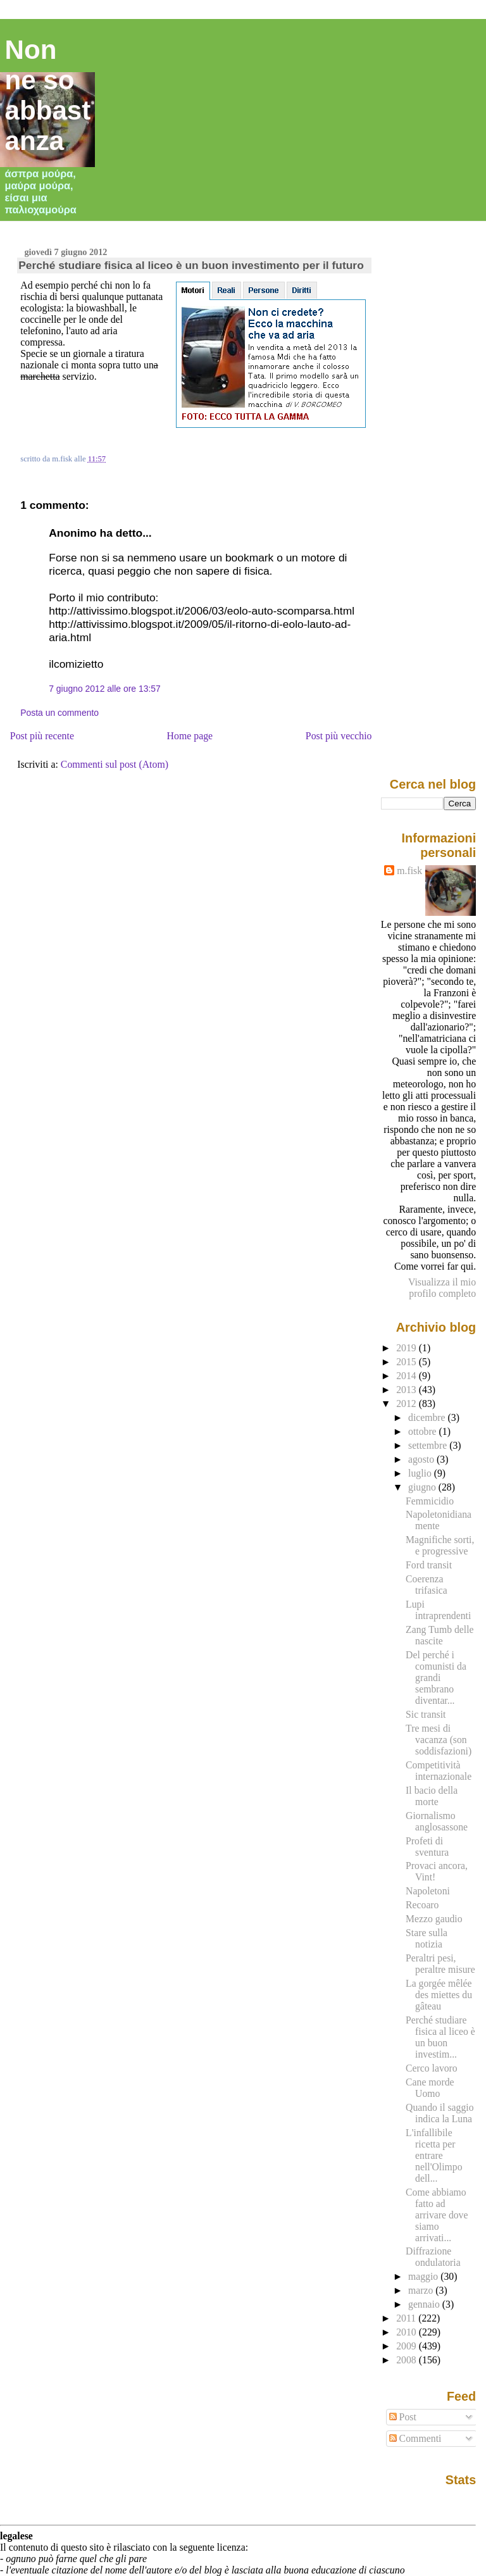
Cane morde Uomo (430, 2088)
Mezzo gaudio (434, 1918)
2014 (407, 1375)
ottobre (423, 1431)
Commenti (415, 2438)
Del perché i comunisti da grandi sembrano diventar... (436, 1677)
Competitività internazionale (438, 1771)
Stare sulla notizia (426, 1938)
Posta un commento (59, 713)
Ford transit (429, 1565)
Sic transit (426, 1714)
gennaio (425, 2304)
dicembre (428, 1417)
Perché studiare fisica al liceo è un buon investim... (440, 2037)
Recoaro (422, 1904)
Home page (190, 735)
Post (402, 2416)
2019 (407, 1347)
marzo (421, 2290)
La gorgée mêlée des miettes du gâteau (439, 1994)
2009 (407, 2346)
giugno (423, 1487)
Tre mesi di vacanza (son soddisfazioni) (438, 1739)
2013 (407, 1389)
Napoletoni (428, 1890)
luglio (421, 1473)
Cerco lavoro (432, 2068)
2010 (407, 2332)
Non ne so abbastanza (48, 95)
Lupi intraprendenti (438, 1610)
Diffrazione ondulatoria (433, 2257)
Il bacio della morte (432, 1796)
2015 (407, 1361)
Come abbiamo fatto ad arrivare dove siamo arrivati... (437, 2215)
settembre (428, 1445)
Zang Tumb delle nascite (439, 1635)
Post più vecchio (339, 735)
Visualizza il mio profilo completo (442, 1288)
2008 (407, 2359)
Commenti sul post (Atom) (114, 764)
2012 (407, 1403)
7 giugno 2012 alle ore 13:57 (105, 689)
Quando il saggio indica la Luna (439, 2113)
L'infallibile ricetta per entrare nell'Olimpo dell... (434, 2155)
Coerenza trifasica (426, 1584)
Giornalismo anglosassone (437, 1821)
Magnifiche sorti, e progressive (440, 1545)
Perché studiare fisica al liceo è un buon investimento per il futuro (191, 265)
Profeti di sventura (427, 1846)
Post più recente (42, 735)
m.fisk (409, 870)
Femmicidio (430, 1501)
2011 (407, 2318)
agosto (422, 1459)
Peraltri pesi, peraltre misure (440, 1964)
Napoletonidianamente (438, 1520)
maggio (424, 2276)
